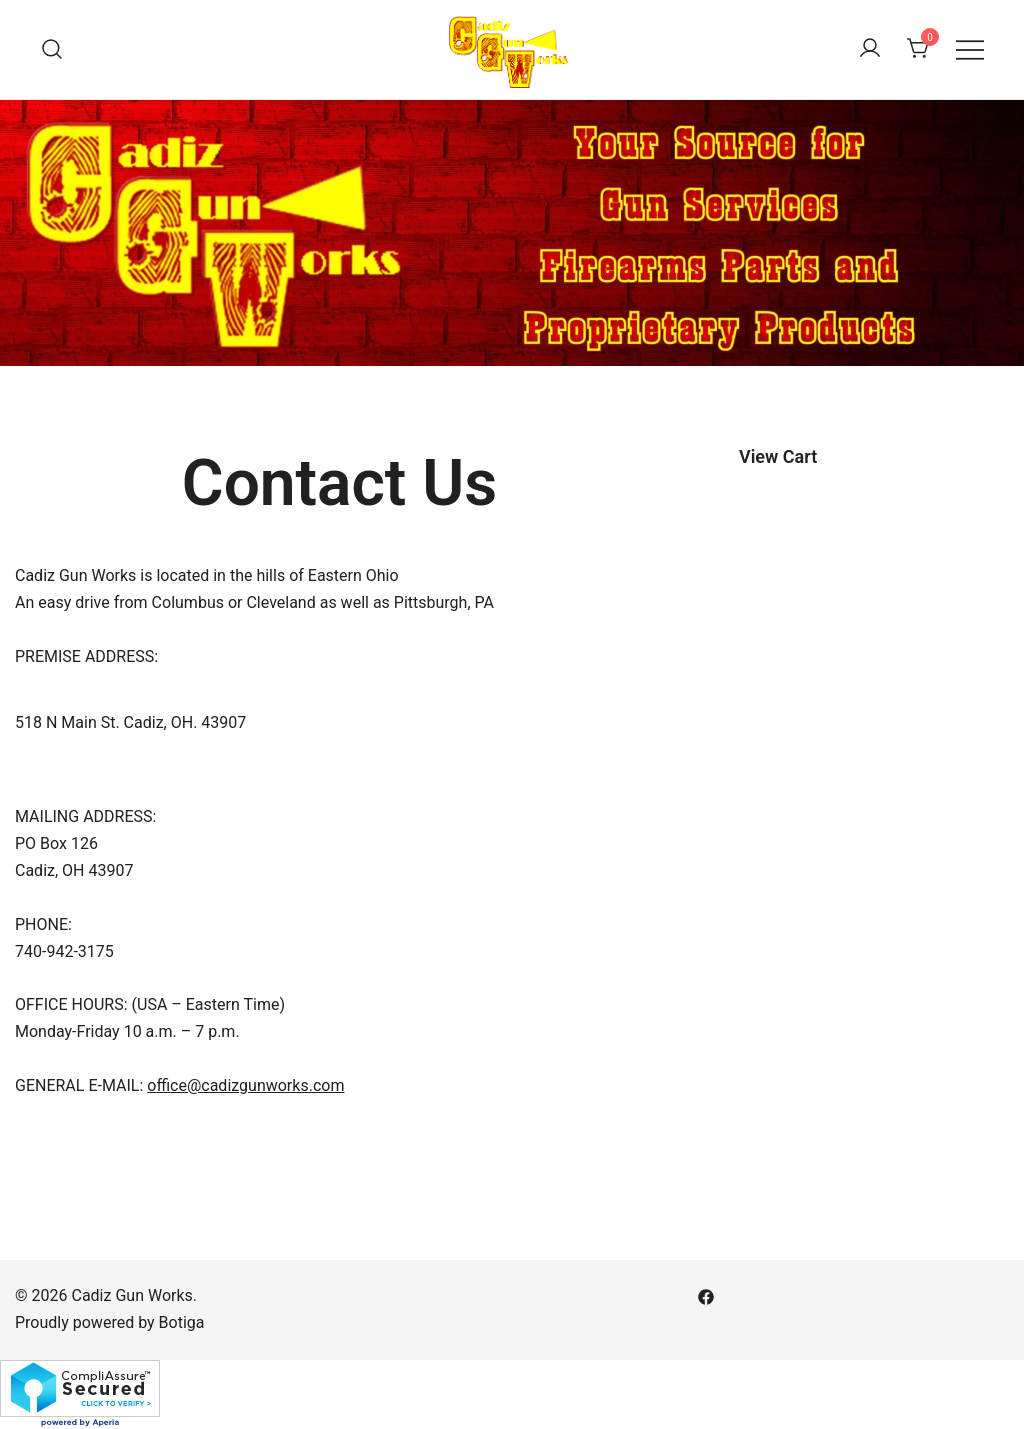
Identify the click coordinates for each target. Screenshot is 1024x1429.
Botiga (182, 1322)
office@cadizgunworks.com (245, 1085)
